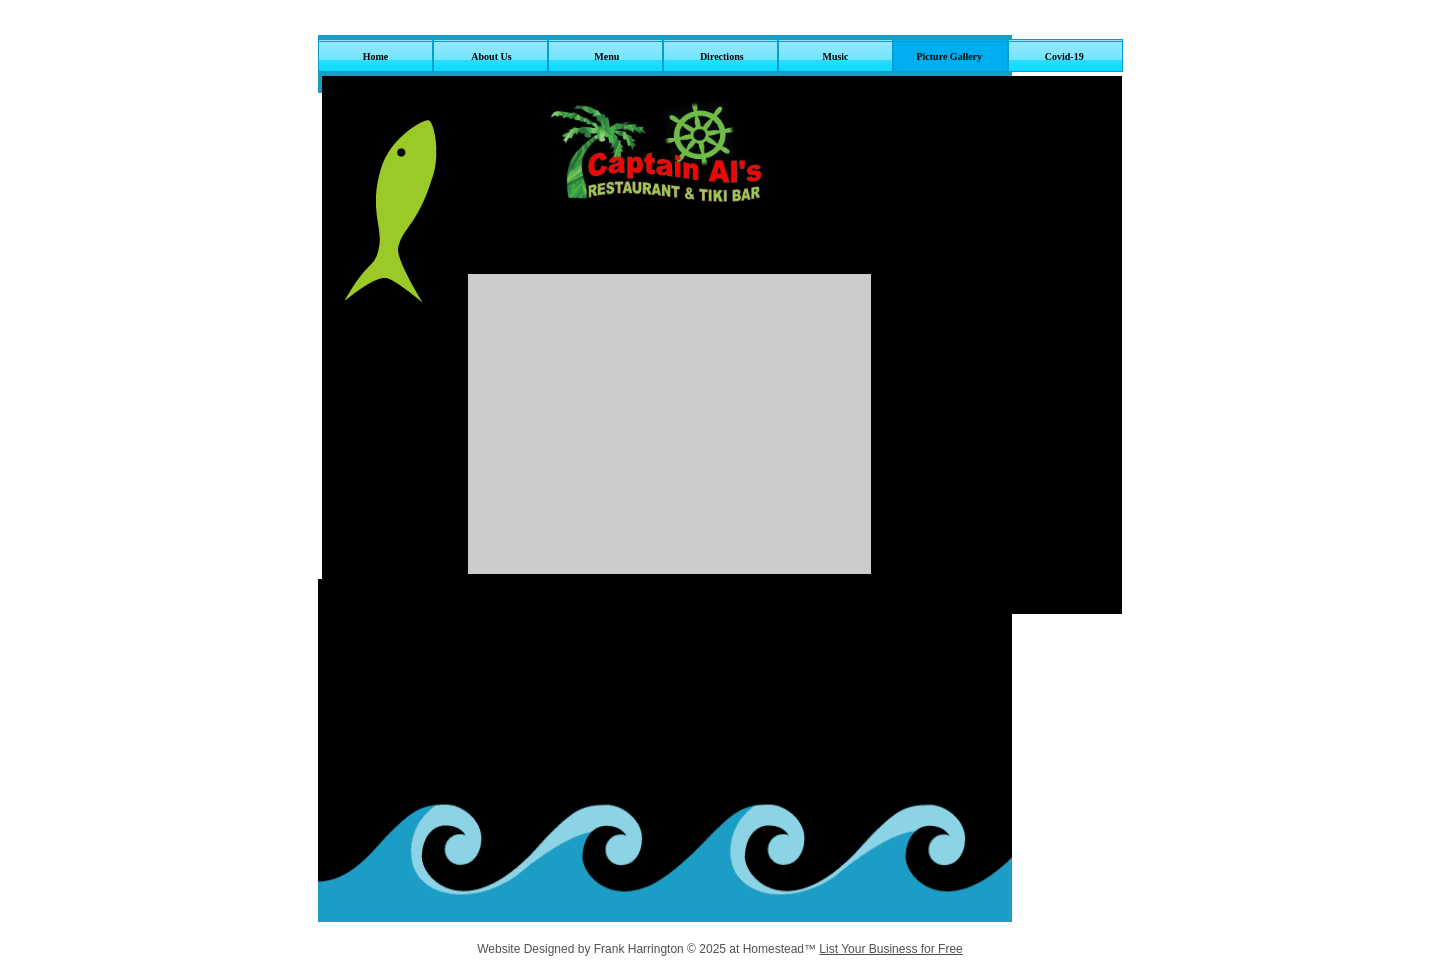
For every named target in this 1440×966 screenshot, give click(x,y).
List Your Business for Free (890, 949)
